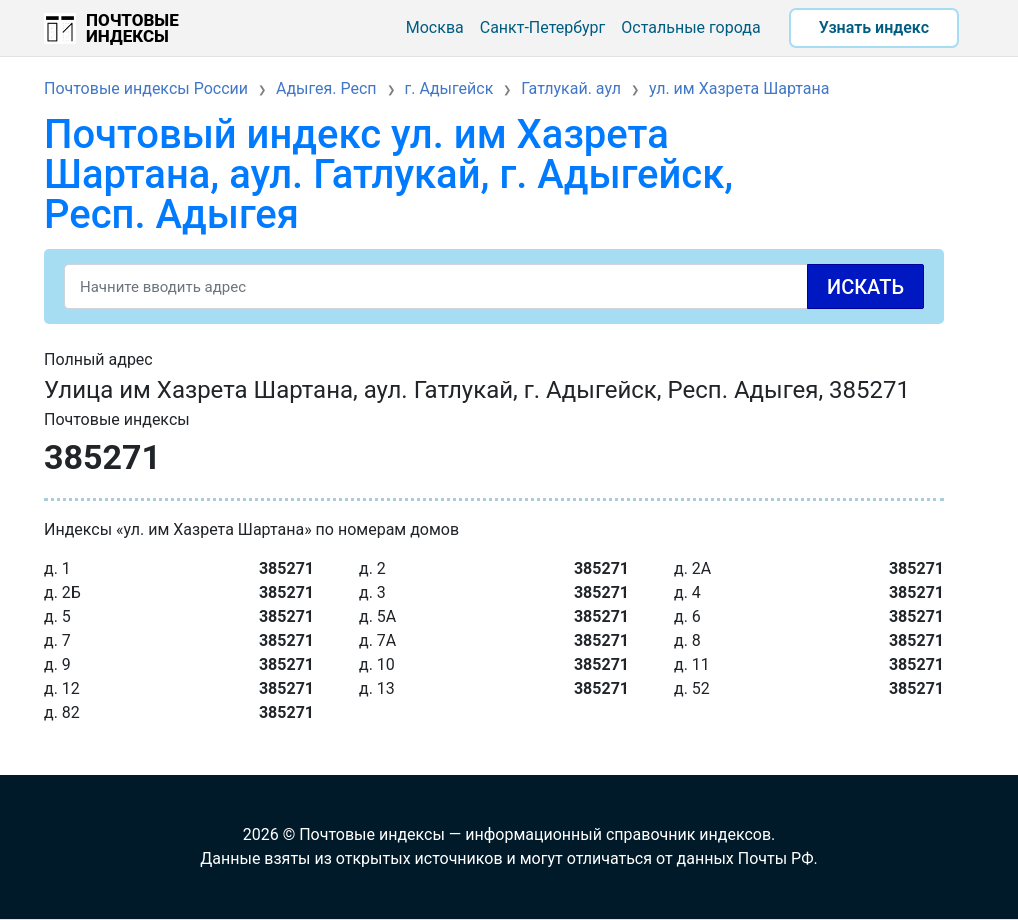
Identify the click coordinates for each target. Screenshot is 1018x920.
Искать (865, 287)
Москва (435, 27)
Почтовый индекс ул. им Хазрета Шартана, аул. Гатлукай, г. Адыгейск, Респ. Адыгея (388, 174)
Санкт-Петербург (543, 27)
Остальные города (690, 27)
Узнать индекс (874, 27)
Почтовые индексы (132, 28)
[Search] (494, 286)
